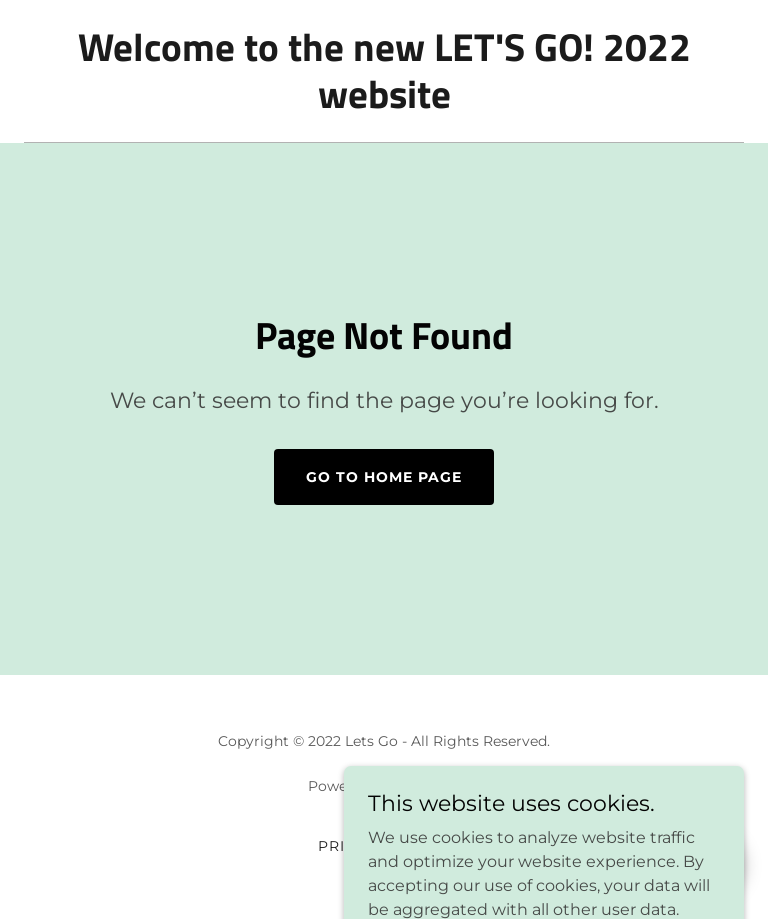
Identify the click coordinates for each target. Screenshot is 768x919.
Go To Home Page (384, 477)
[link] (384, 102)
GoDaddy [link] (428, 786)
